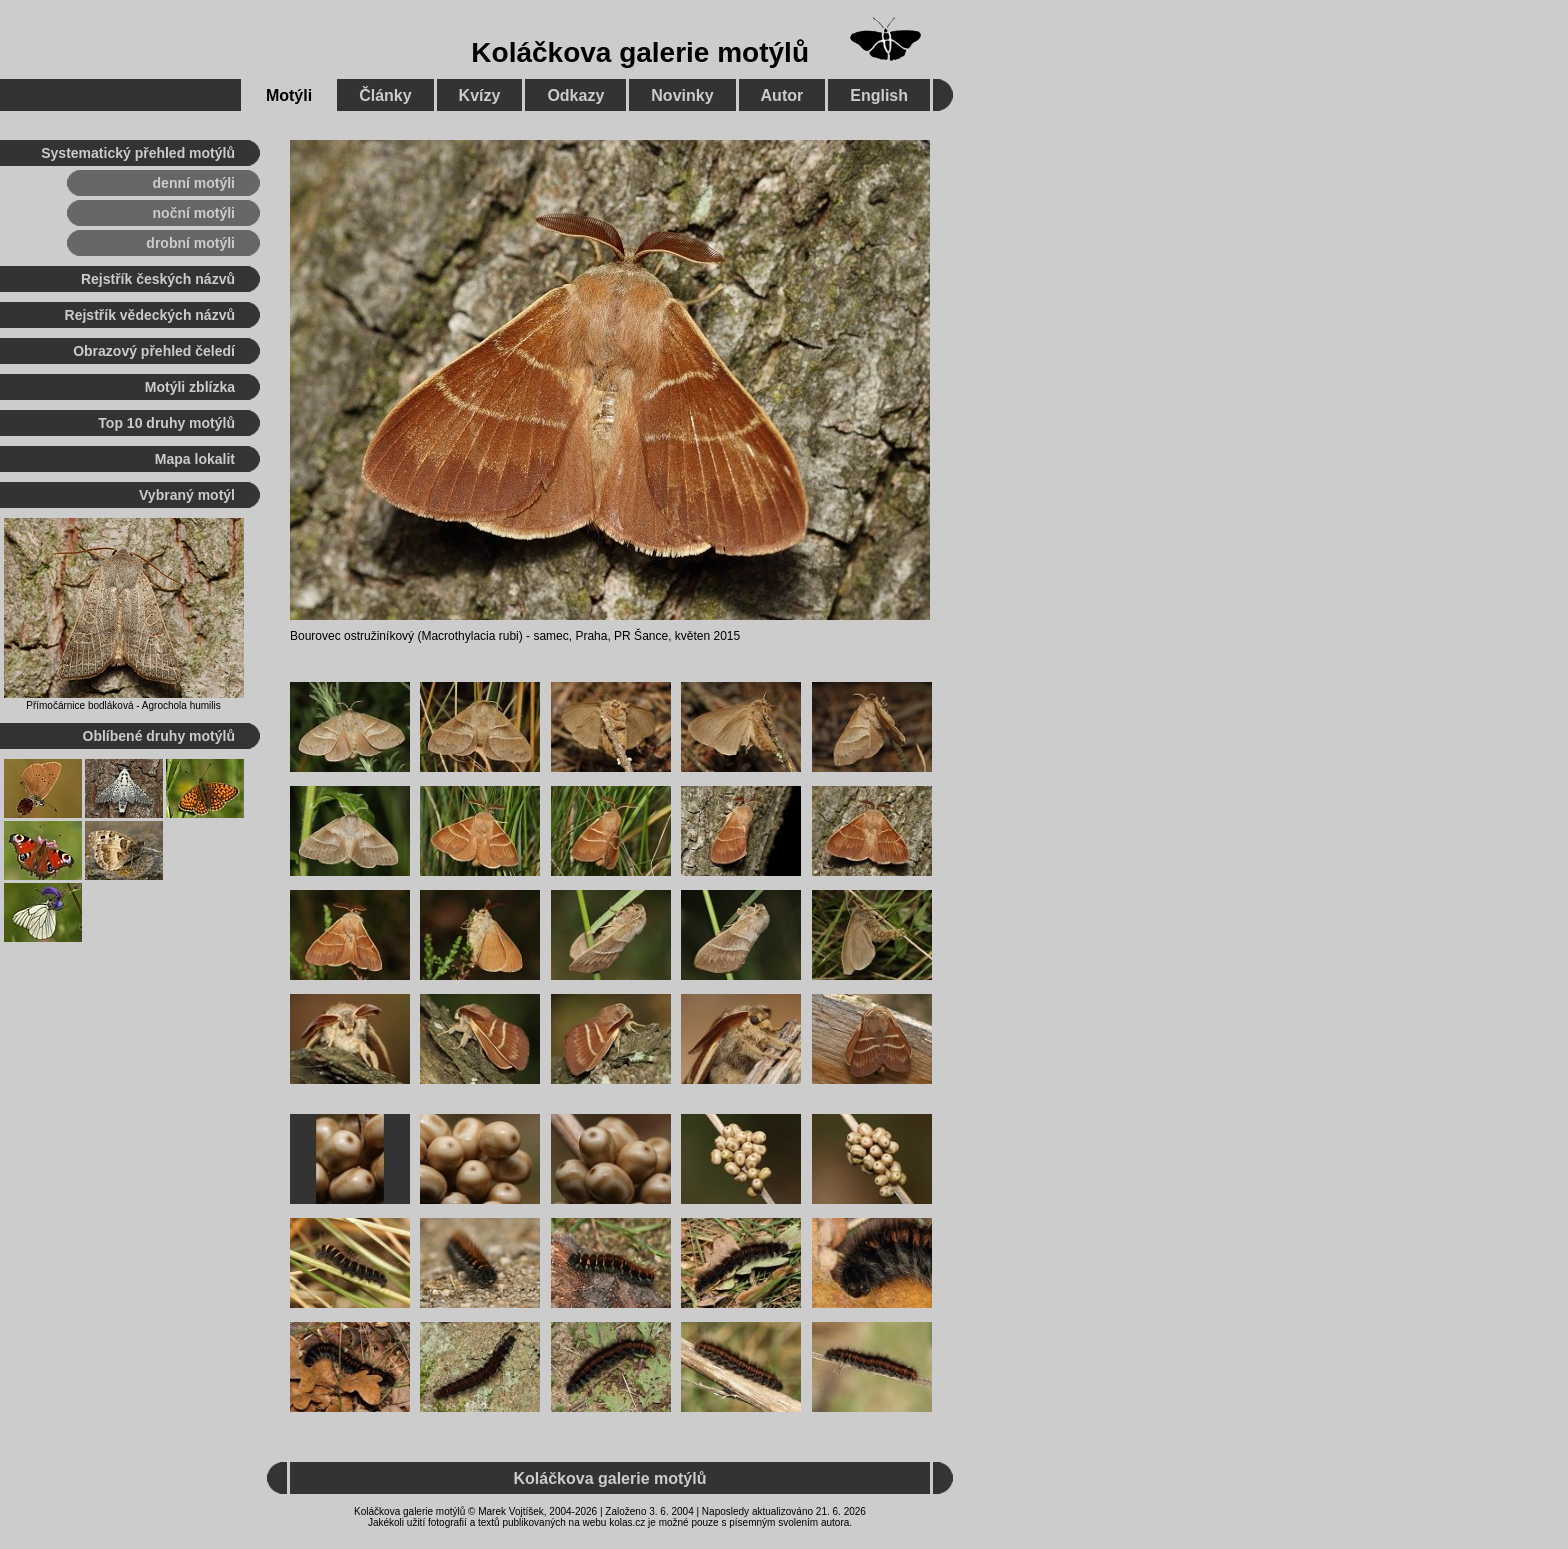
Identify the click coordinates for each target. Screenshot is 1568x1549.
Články (385, 95)
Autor (782, 95)
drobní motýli (190, 243)
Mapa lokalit (195, 459)
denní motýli (194, 183)
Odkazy (575, 95)
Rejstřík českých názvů (158, 279)
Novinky (682, 95)
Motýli (289, 95)
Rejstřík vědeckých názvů (150, 315)
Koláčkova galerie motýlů (640, 52)
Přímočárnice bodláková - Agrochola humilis (123, 705)
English (879, 95)
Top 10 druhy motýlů (166, 423)
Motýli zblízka (190, 387)
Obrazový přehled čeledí (154, 351)
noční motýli (194, 213)
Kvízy (480, 95)
